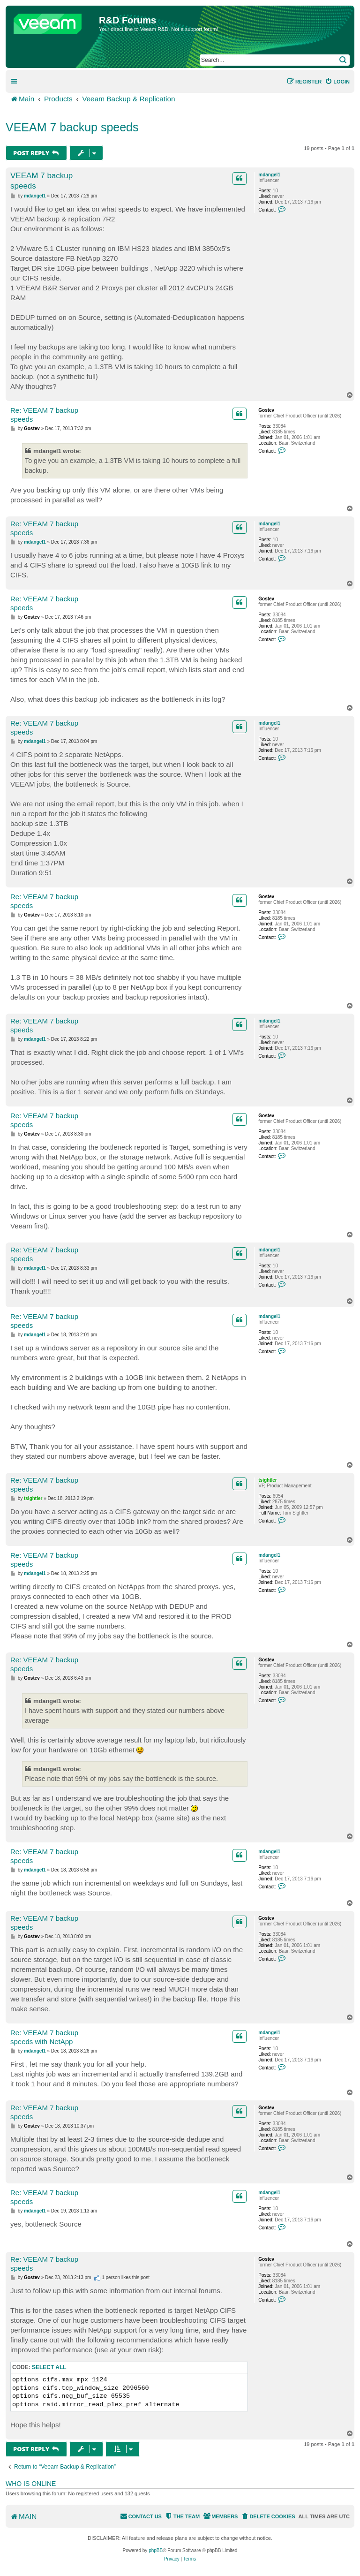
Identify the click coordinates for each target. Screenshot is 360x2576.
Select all (49, 2367)
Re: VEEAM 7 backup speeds (44, 414)
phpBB (156, 2550)
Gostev (266, 410)
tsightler (267, 1480)
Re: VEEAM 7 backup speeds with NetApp (44, 2037)
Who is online (31, 2483)
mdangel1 (269, 174)
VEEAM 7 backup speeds (72, 127)
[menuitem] (337, 81)
